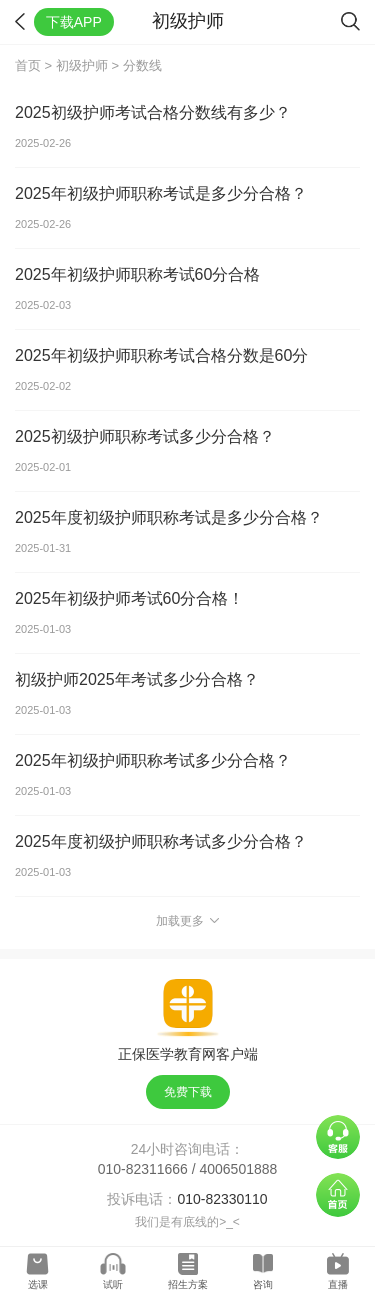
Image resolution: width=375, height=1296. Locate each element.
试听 (113, 1284)
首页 (28, 65)
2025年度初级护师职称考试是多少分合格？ (169, 517)
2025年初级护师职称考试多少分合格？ (153, 760)
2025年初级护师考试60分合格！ (129, 598)
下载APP (74, 22)
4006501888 (239, 1169)
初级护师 (82, 65)
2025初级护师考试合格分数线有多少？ (153, 112)
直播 (338, 1284)
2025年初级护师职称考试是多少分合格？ (161, 193)
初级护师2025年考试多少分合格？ (137, 679)
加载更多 (187, 921)
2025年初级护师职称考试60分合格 (137, 274)
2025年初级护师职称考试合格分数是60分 (161, 355)
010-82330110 (222, 1199)
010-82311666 (143, 1169)
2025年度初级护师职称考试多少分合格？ (161, 841)
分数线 (142, 65)
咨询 (263, 1284)
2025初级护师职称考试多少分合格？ (145, 436)
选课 (38, 1284)
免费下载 (188, 1092)
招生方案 (188, 1284)
